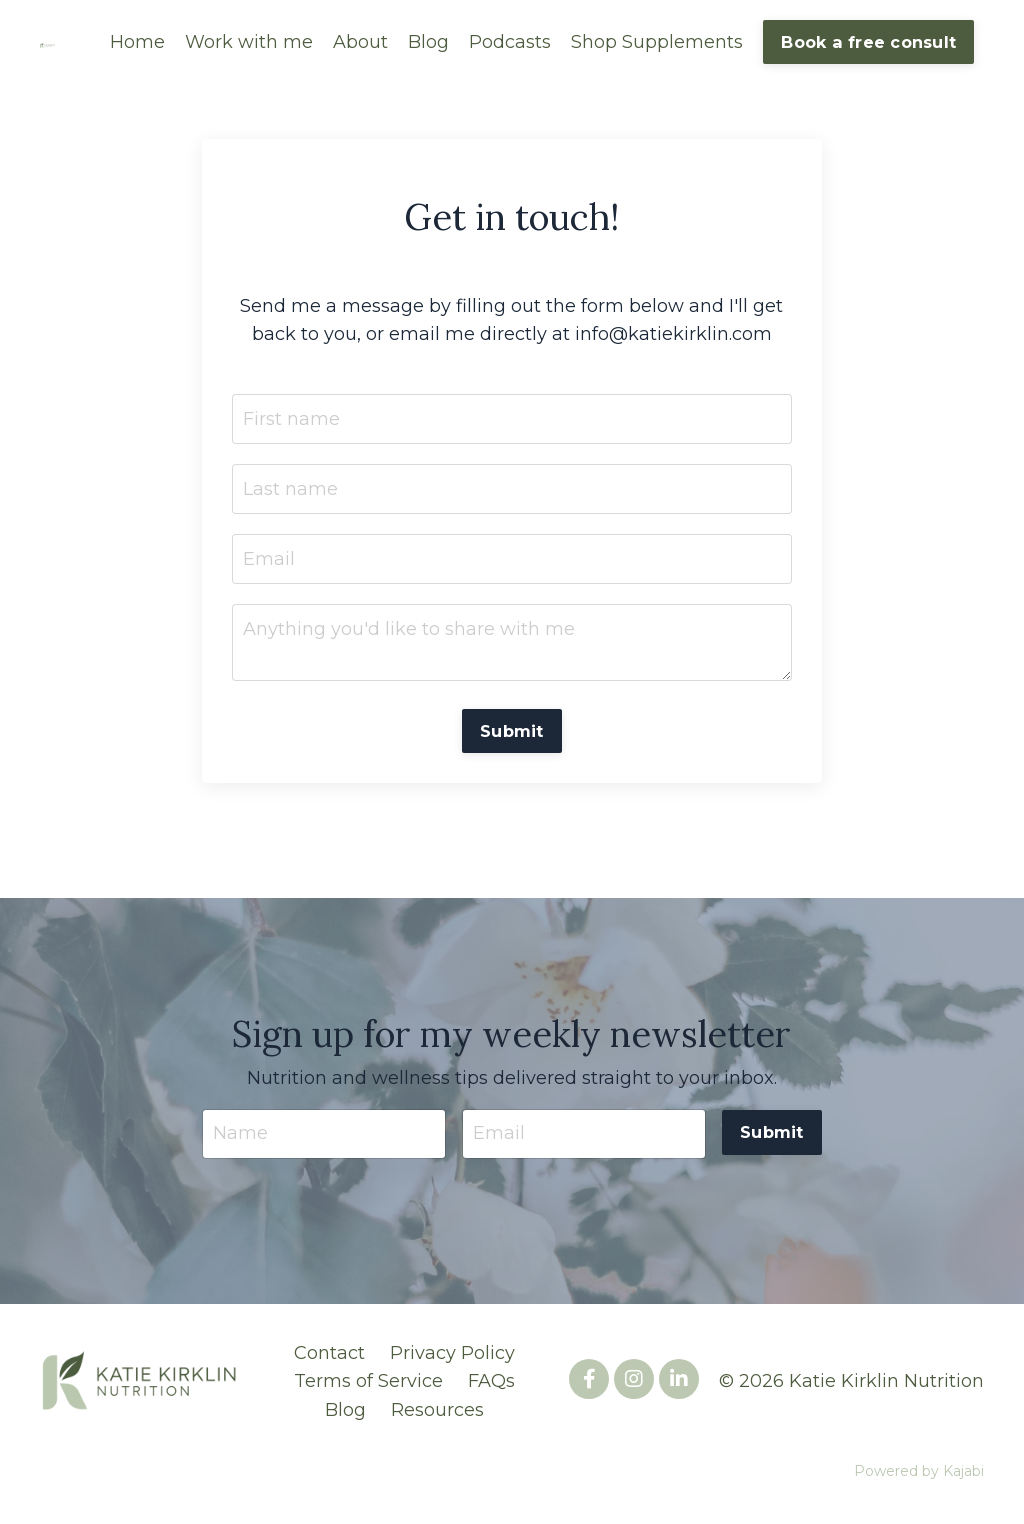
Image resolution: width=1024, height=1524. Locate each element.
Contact (329, 1354)
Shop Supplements (657, 42)
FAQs (491, 1383)
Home (137, 42)
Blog (428, 42)
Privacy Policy (452, 1354)
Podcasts (510, 42)
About (360, 42)
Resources (437, 1412)
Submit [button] (512, 732)
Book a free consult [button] (868, 42)
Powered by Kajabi (919, 1473)
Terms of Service (368, 1383)
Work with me (249, 42)
